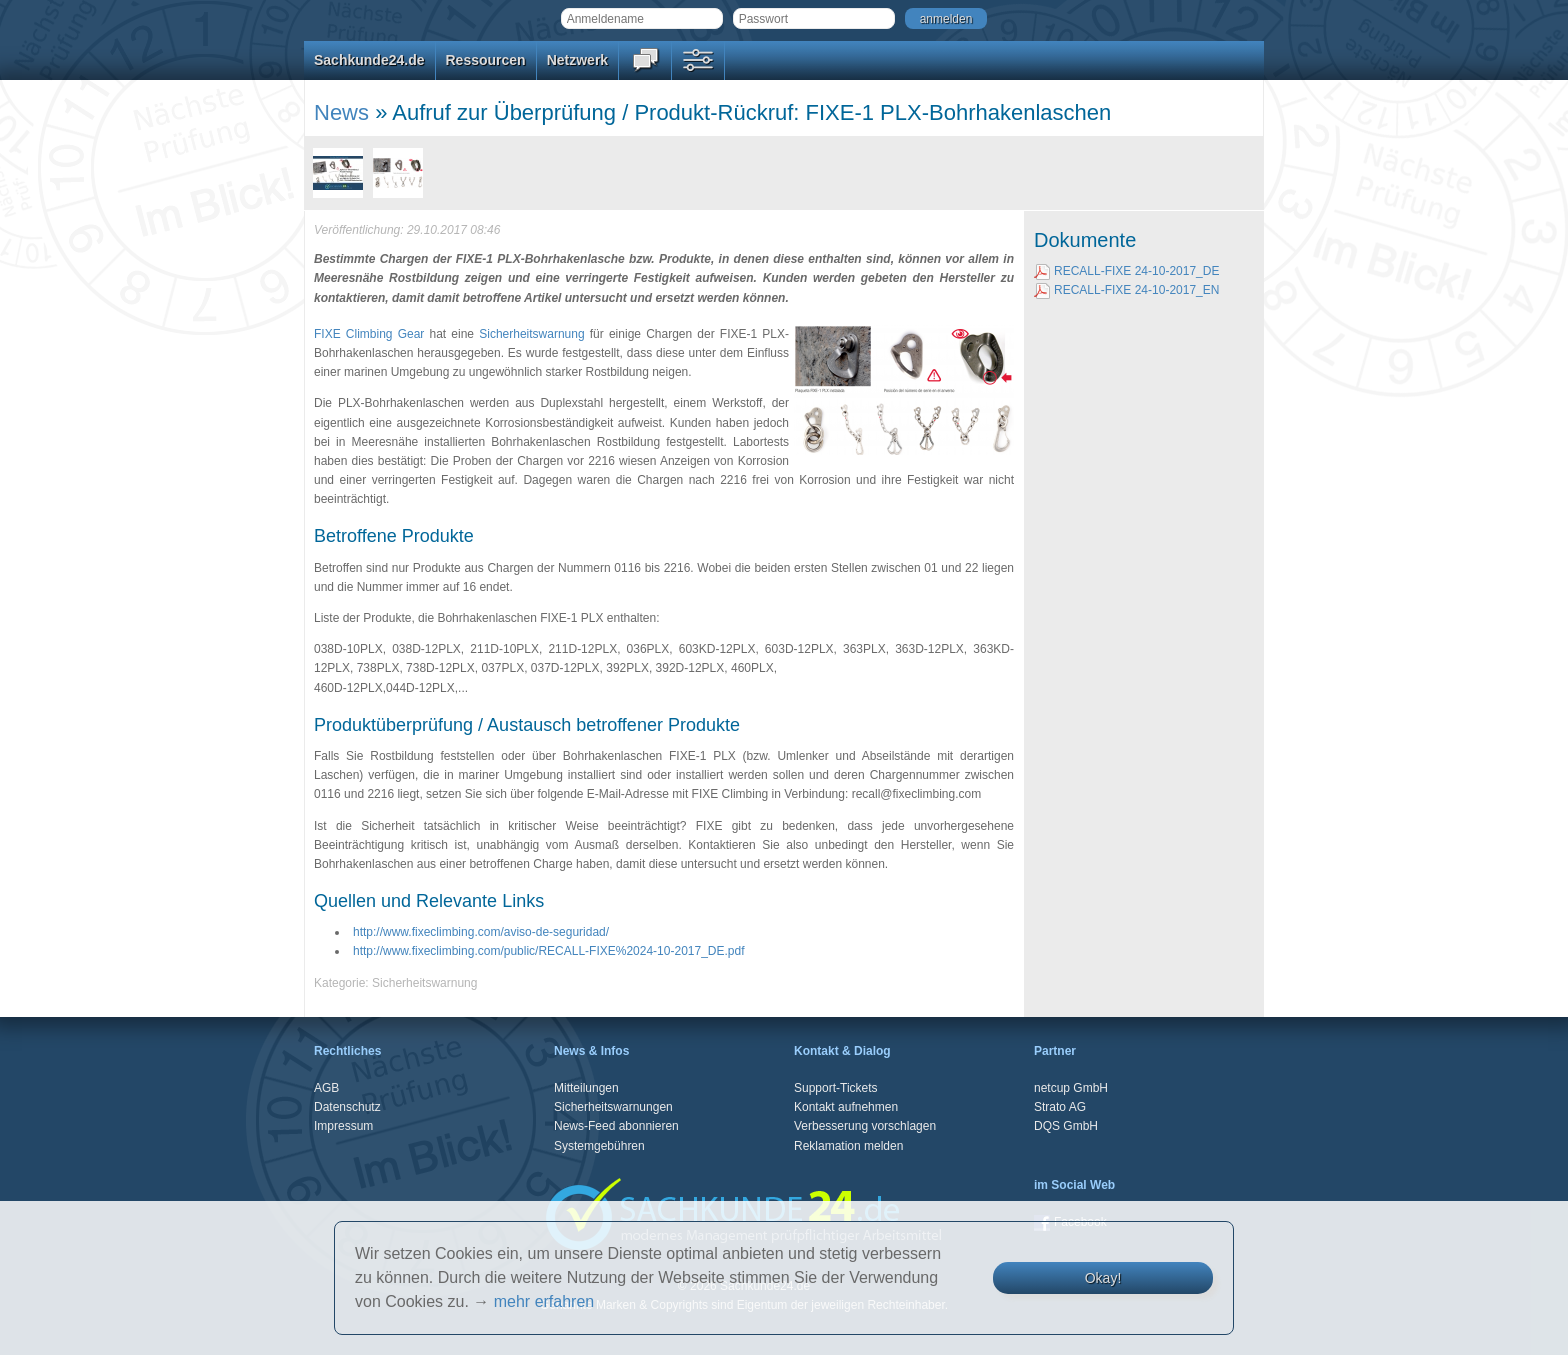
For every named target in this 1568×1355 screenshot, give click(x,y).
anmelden (946, 19)
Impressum (343, 1126)
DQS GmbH (1066, 1126)
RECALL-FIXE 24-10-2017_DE (1126, 271)
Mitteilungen (586, 1088)
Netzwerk (577, 60)
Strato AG (1060, 1107)
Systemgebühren (599, 1146)
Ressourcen (486, 60)
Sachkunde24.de (369, 60)
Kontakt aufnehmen (846, 1107)
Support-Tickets (836, 1088)
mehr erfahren (544, 1301)
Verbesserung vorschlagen (865, 1126)
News (341, 112)
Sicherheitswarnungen (613, 1107)
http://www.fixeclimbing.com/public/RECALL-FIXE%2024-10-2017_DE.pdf (549, 951)
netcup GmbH (1071, 1088)
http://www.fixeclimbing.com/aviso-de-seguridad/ (481, 932)
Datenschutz (347, 1107)
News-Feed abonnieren (616, 1126)
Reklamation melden (848, 1146)
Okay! (1103, 1278)
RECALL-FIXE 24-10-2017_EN (1126, 290)
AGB (326, 1088)
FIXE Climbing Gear (369, 334)
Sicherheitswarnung (531, 334)
